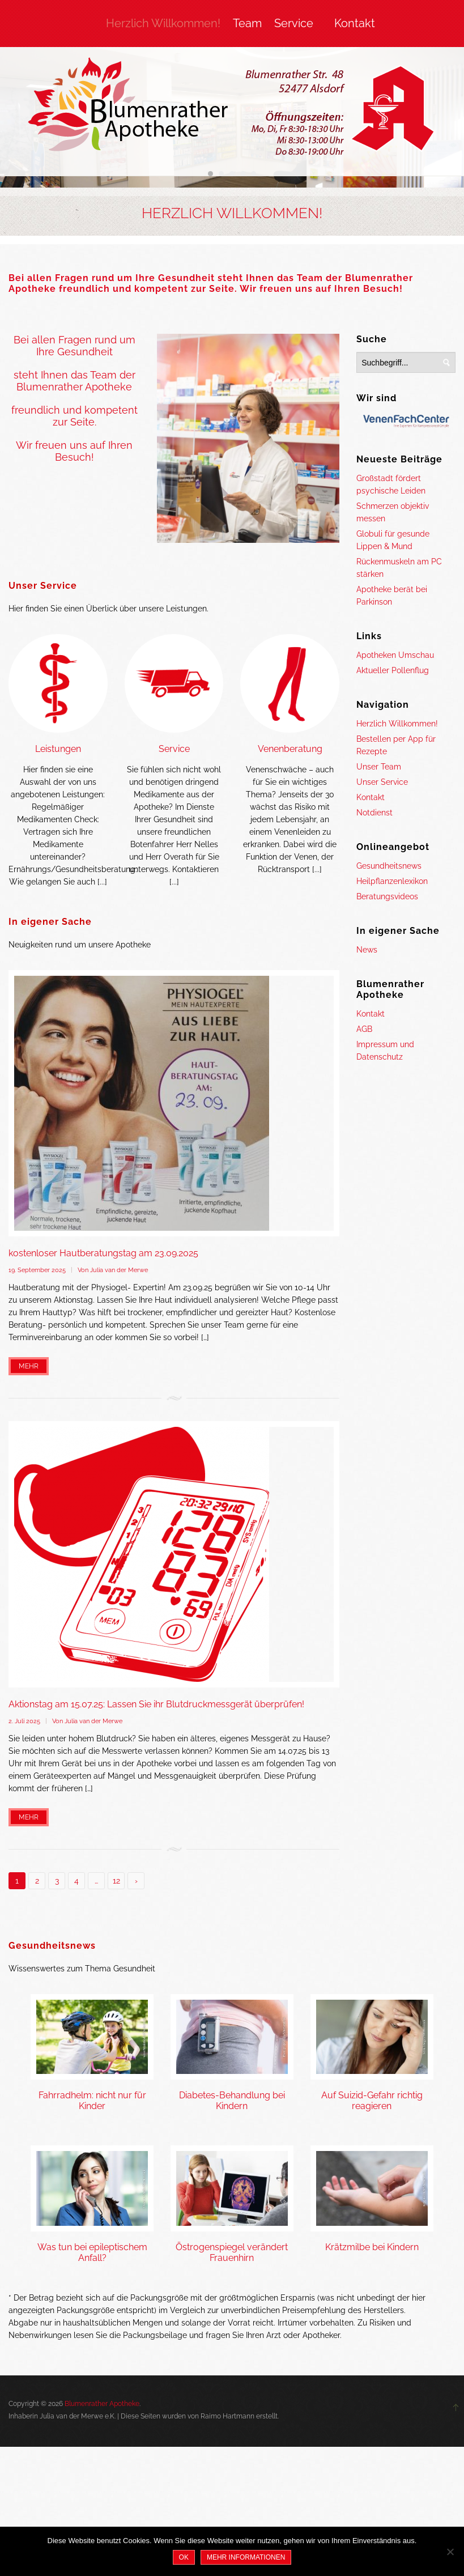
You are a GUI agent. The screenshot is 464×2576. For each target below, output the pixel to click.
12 (116, 1880)
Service (293, 23)
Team (247, 23)
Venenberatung (290, 748)
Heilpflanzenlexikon (392, 881)
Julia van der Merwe (119, 1270)
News (366, 949)
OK (184, 2557)
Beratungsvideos (387, 896)
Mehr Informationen (246, 2557)
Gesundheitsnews (389, 865)
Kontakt (354, 23)
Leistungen (58, 748)
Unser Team (378, 766)
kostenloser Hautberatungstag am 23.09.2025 (103, 1253)
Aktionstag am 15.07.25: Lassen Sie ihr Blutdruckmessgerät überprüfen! (156, 1704)
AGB (364, 1029)
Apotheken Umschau (395, 655)
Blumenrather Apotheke (102, 2404)
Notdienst (374, 812)
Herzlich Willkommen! (163, 23)
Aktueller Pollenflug (392, 670)
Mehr (29, 1366)
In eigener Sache (50, 921)
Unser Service (42, 585)
